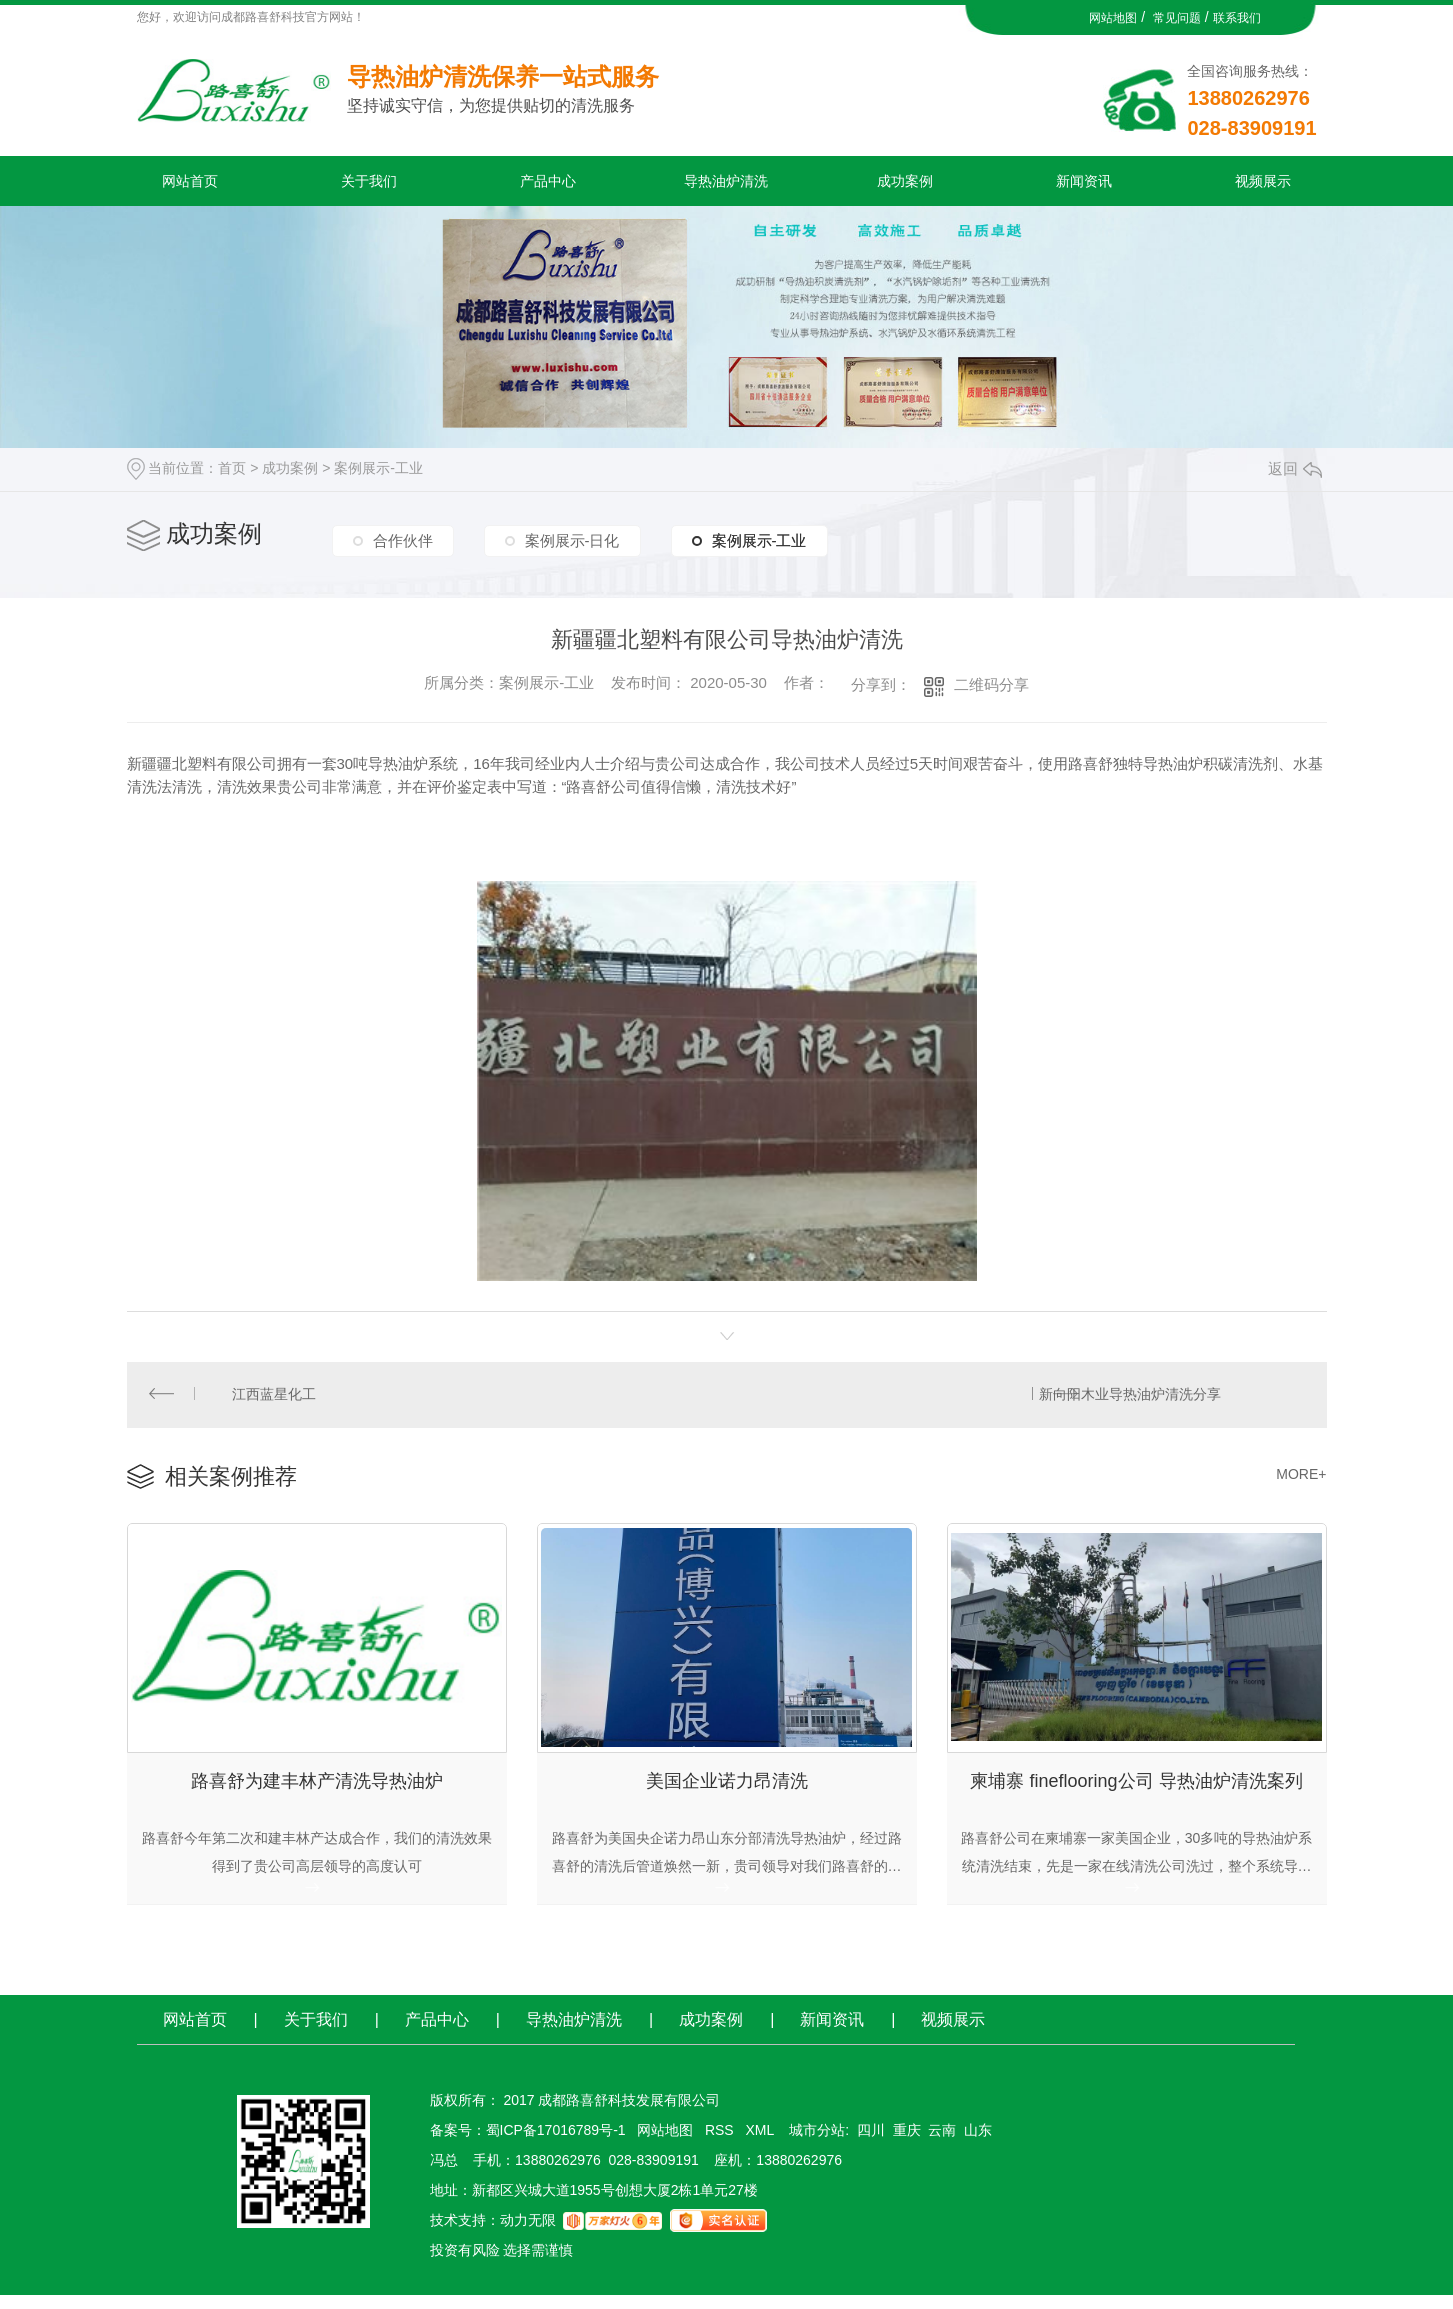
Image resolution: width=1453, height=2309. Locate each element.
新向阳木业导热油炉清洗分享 (1128, 1397)
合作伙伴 (403, 536)
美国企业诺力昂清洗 (727, 1790)
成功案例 (905, 181)
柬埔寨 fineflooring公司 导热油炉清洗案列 (1136, 1790)
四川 (871, 2144)
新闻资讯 (1084, 181)
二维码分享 (991, 684)
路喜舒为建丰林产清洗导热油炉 (317, 1790)
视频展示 (1263, 181)
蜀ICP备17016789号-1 (556, 2144)
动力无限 (528, 2234)
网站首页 (190, 181)
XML (761, 2144)
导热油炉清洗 (726, 181)
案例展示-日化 (572, 536)
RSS (721, 2144)
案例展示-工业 (378, 468)
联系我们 (1237, 18)
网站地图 (1113, 18)
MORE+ (1301, 1479)
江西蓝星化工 (276, 1397)
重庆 (907, 2144)
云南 (942, 2144)
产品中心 (548, 181)
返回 (1295, 468)
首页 (232, 468)
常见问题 (1177, 18)
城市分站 (817, 2144)
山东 (978, 2144)
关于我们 (369, 181)
